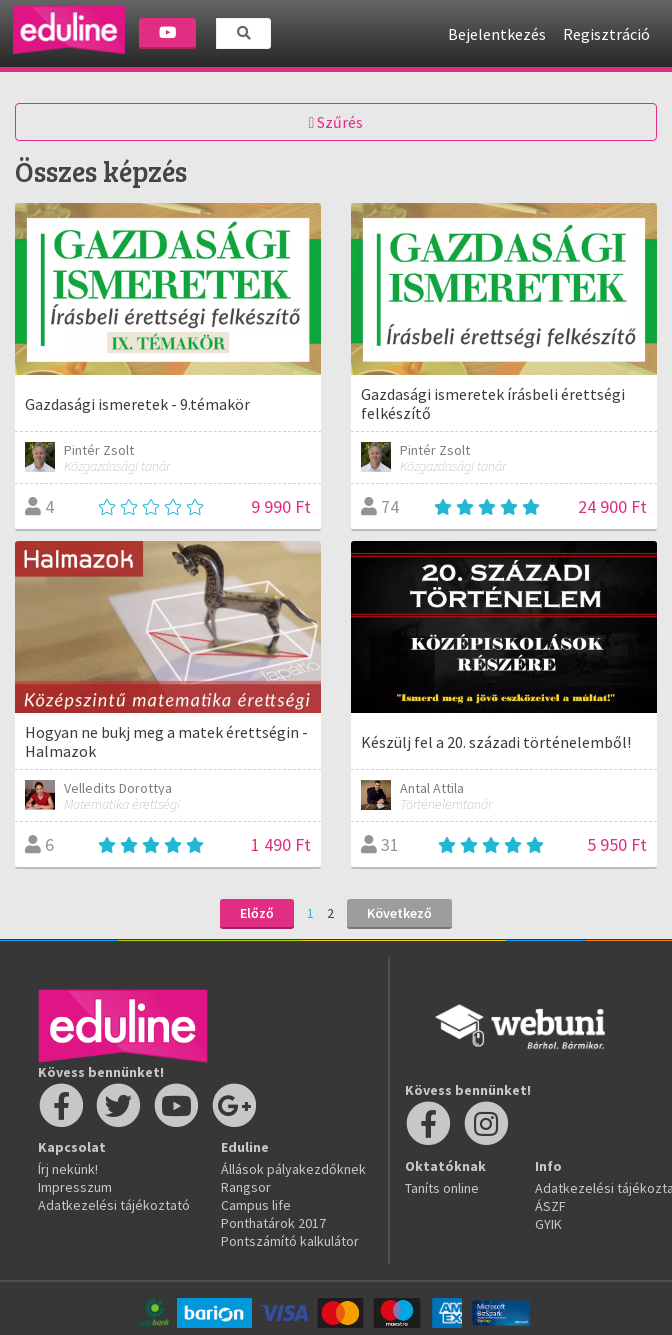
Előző (257, 913)
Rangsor (246, 1187)
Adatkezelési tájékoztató (114, 1205)
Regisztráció (606, 34)
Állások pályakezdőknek (293, 1169)
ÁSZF (550, 1206)
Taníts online (442, 1188)
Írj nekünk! (68, 1169)
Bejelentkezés (497, 34)
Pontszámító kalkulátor (290, 1241)
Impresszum (75, 1187)
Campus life (256, 1205)
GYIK (548, 1224)
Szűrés (336, 122)
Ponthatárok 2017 (273, 1223)
